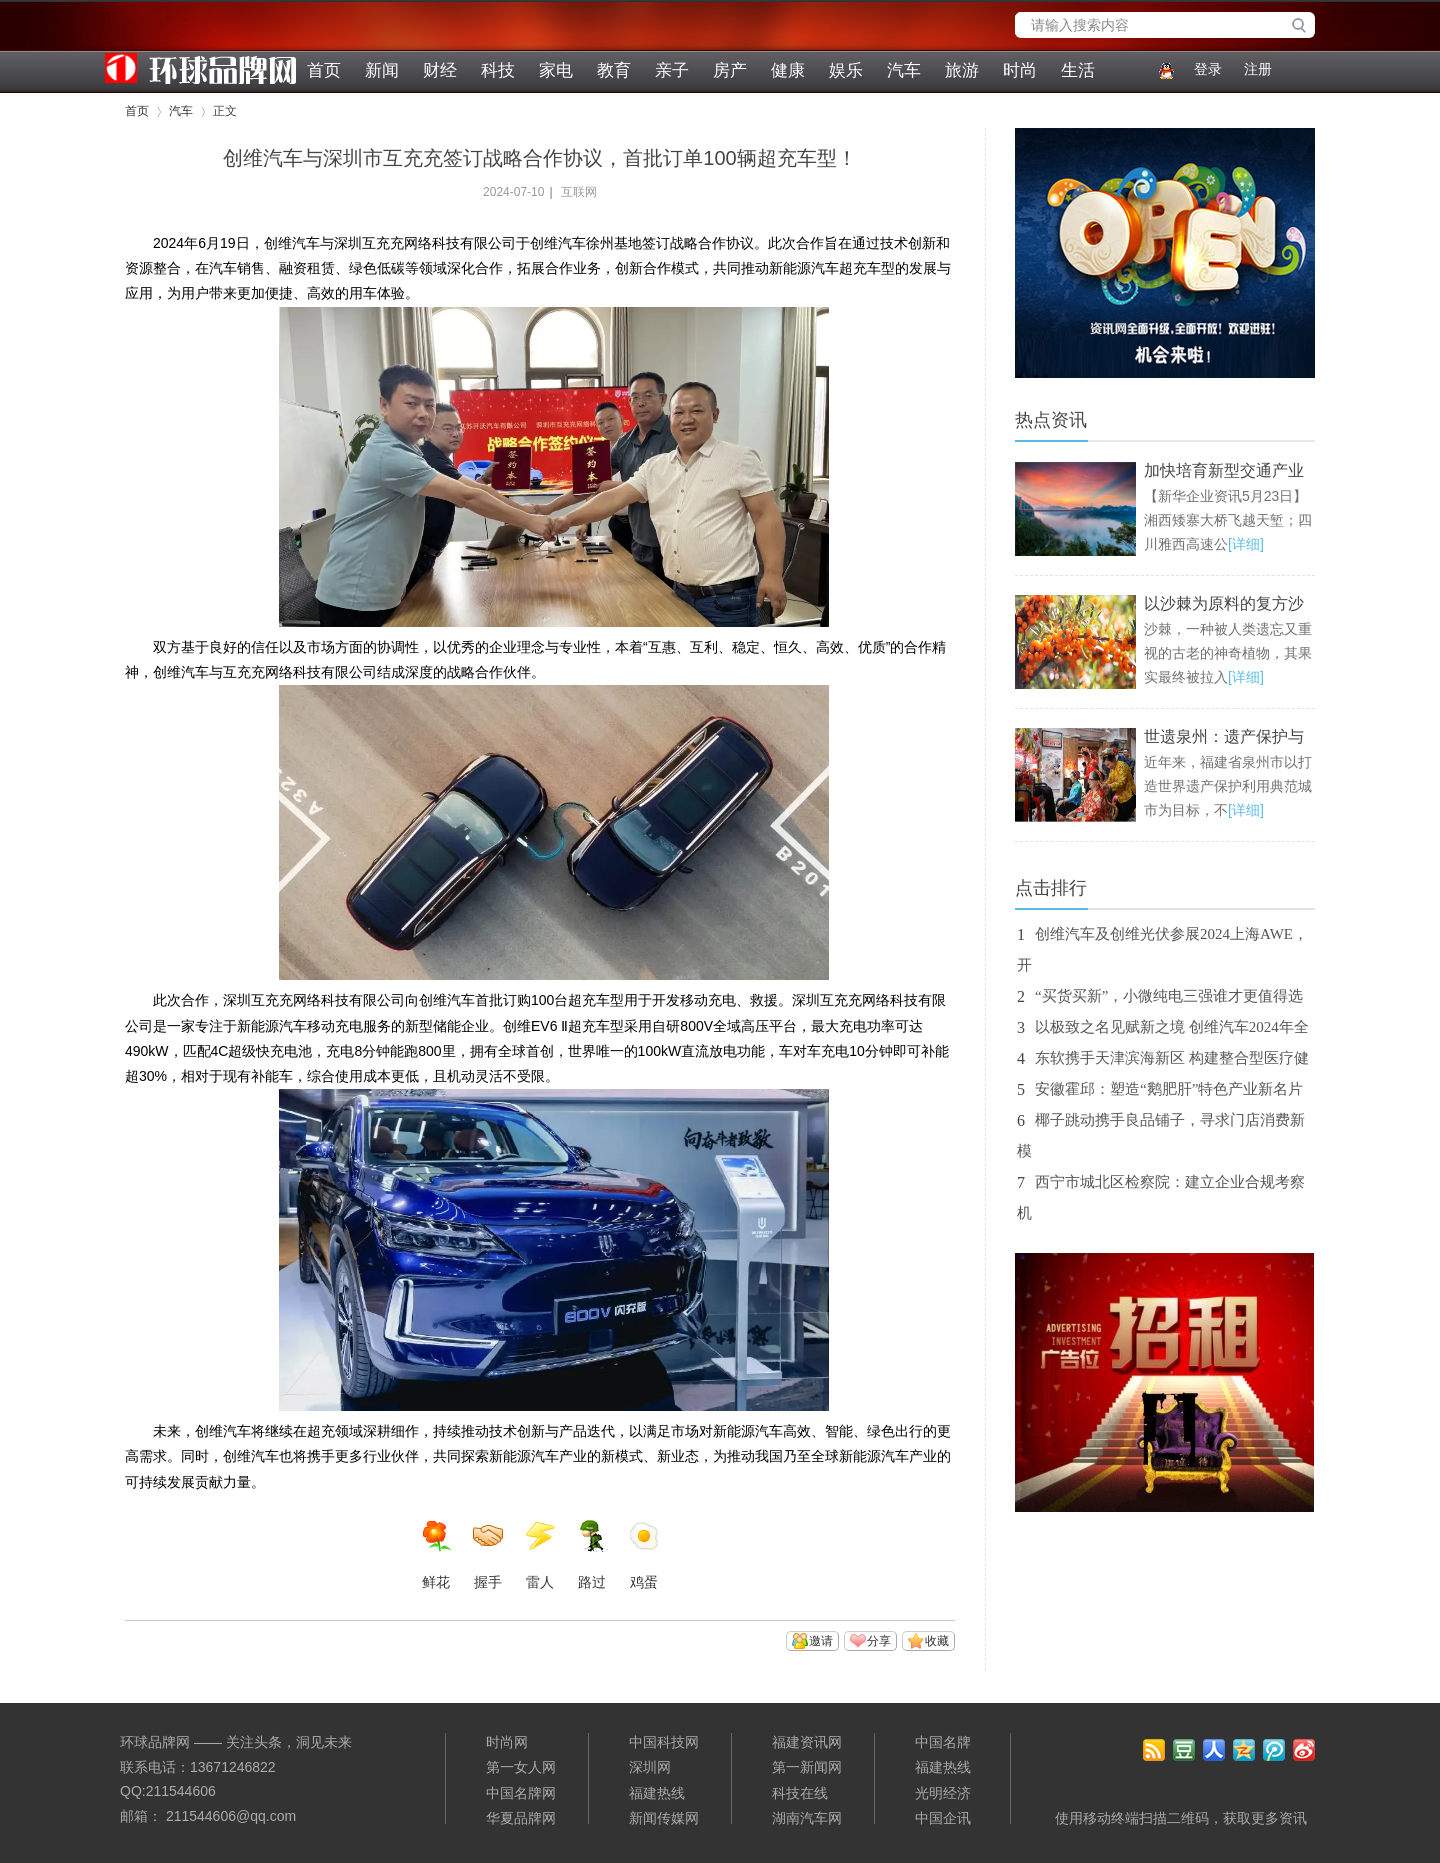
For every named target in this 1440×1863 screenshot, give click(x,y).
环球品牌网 (135, 46)
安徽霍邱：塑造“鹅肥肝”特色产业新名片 (1169, 1089)
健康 (788, 70)
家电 (556, 70)
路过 (592, 1555)
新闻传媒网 (664, 1818)
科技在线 (800, 1793)
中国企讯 (943, 1818)
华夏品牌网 (521, 1818)
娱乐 (846, 70)
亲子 (672, 70)
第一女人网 (521, 1767)
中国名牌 (943, 1742)
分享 (879, 1641)
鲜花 (436, 1555)
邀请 (821, 1641)
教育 (614, 70)
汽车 (904, 70)
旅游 (962, 70)
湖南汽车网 (807, 1818)
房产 (730, 70)
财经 (440, 70)
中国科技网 (664, 1742)
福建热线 (657, 1793)
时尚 (1020, 70)
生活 (1078, 70)
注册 (1258, 69)
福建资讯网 (807, 1742)
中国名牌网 (521, 1793)
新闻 (382, 70)
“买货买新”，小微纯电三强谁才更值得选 (1169, 996)
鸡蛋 (644, 1555)
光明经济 (943, 1793)
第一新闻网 (807, 1767)
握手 (488, 1555)
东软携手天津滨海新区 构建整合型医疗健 (1172, 1058)
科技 (498, 70)
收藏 (937, 1641)
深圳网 (650, 1767)
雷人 (540, 1555)
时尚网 (507, 1742)
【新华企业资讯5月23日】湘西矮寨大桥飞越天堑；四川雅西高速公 (1228, 520)
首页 (324, 70)
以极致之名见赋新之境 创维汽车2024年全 (1172, 1027)
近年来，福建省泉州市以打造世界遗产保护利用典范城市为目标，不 (1228, 786)
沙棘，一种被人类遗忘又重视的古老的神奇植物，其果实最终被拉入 (1228, 653)
